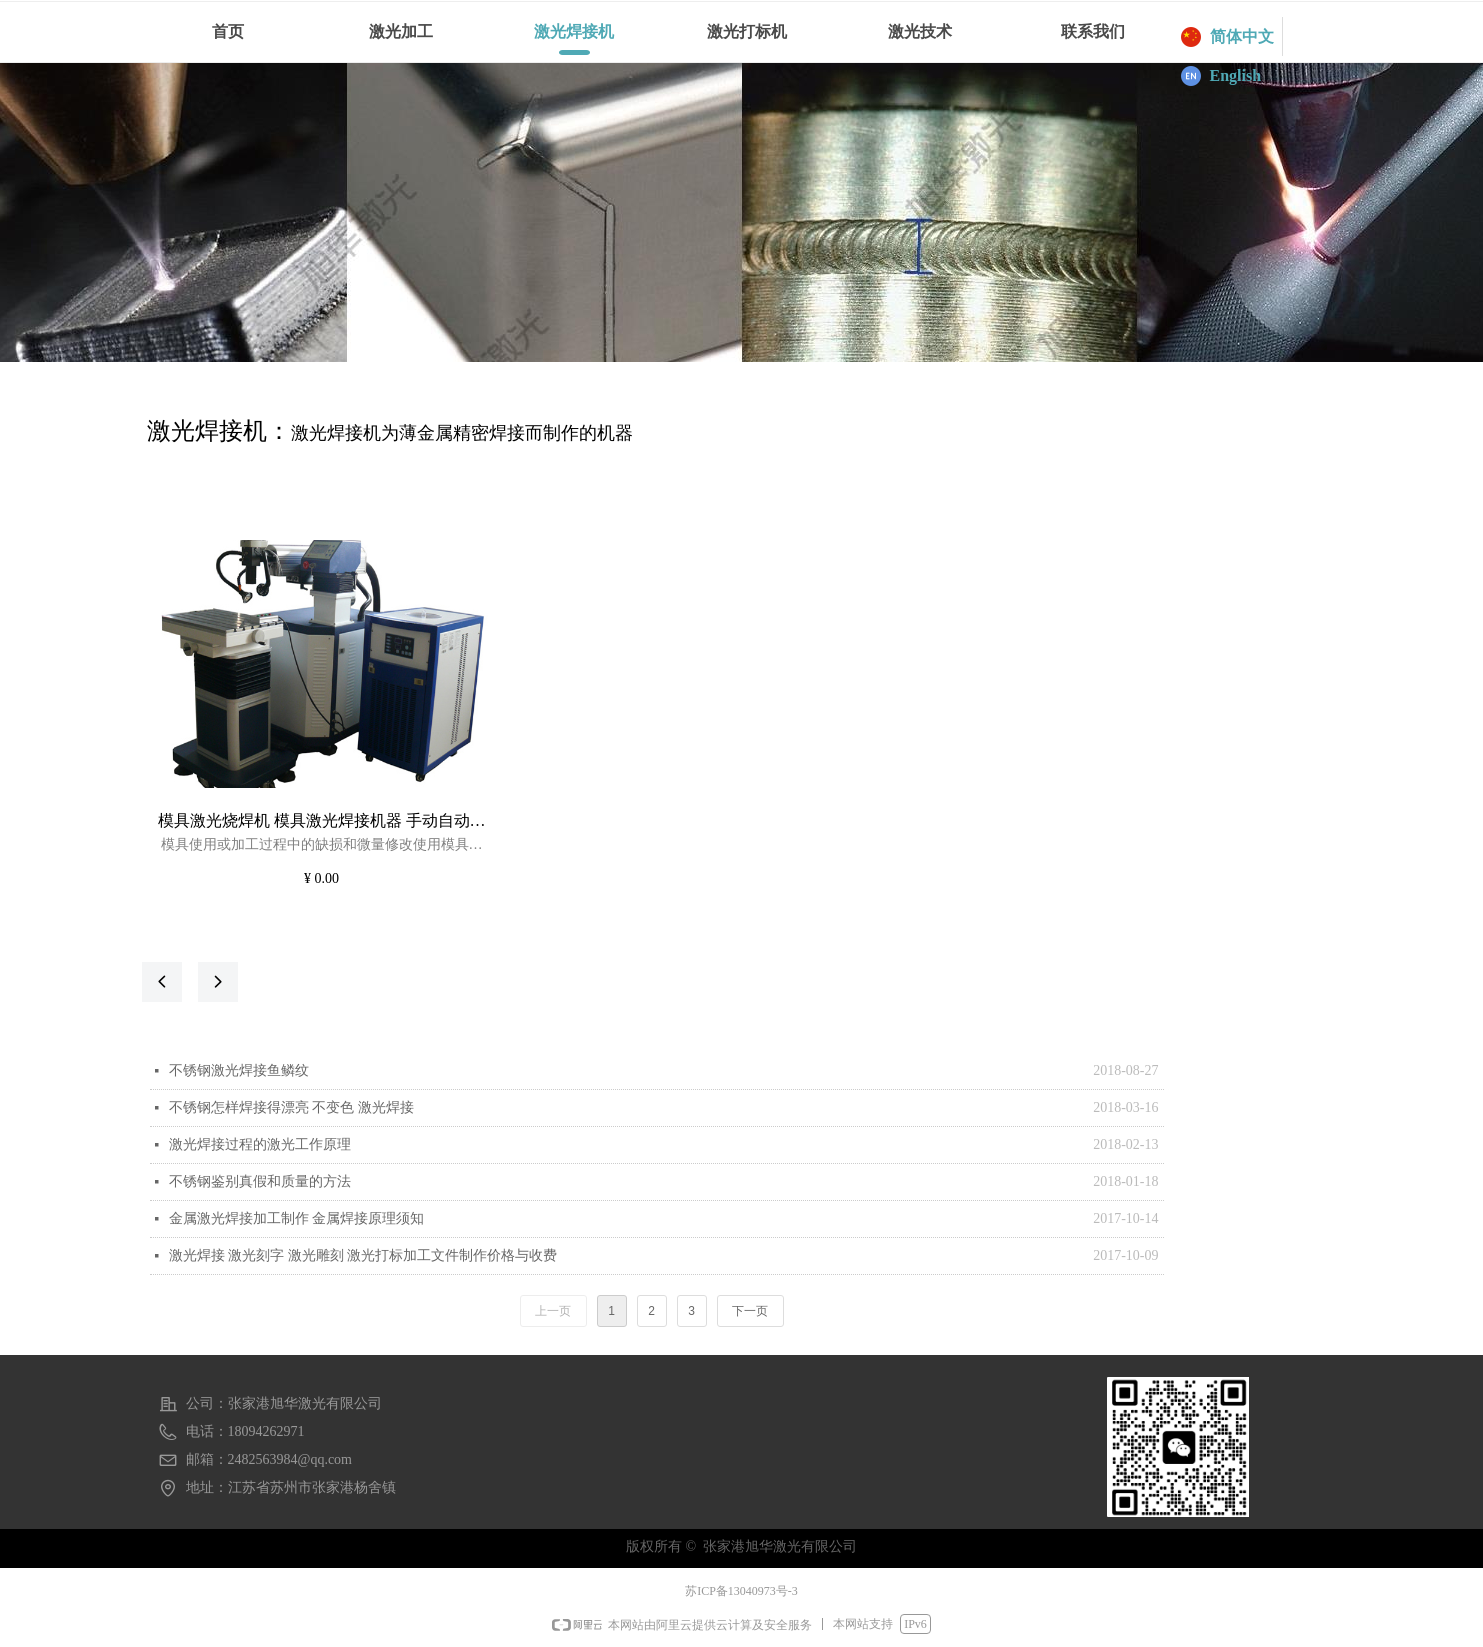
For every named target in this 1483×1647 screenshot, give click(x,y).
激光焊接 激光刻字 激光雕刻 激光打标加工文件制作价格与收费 (363, 1255)
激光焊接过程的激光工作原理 (260, 1144)
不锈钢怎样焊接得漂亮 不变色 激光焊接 (291, 1107)
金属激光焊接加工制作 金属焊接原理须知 (297, 1218)
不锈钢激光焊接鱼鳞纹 (239, 1070)
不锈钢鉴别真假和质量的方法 (260, 1181)
